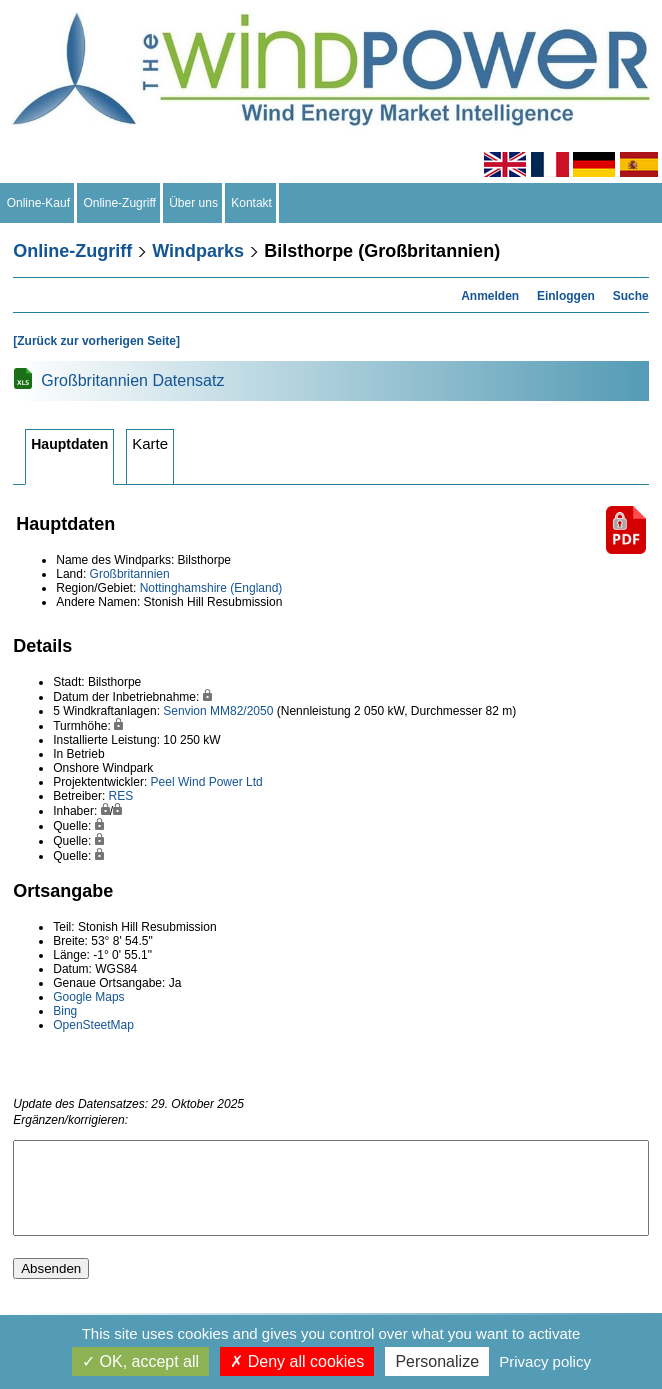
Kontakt (252, 203)
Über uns (194, 203)
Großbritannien (130, 574)
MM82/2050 (241, 711)
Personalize (437, 1361)
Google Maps (88, 997)
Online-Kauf (38, 203)
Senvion (184, 711)
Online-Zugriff (120, 203)
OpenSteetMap (93, 1025)
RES (121, 796)
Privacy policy (545, 1361)
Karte (150, 443)
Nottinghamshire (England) (211, 588)
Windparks (198, 251)
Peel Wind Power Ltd (207, 782)
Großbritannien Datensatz (132, 380)
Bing (65, 1011)
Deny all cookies (297, 1361)
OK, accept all (140, 1361)
